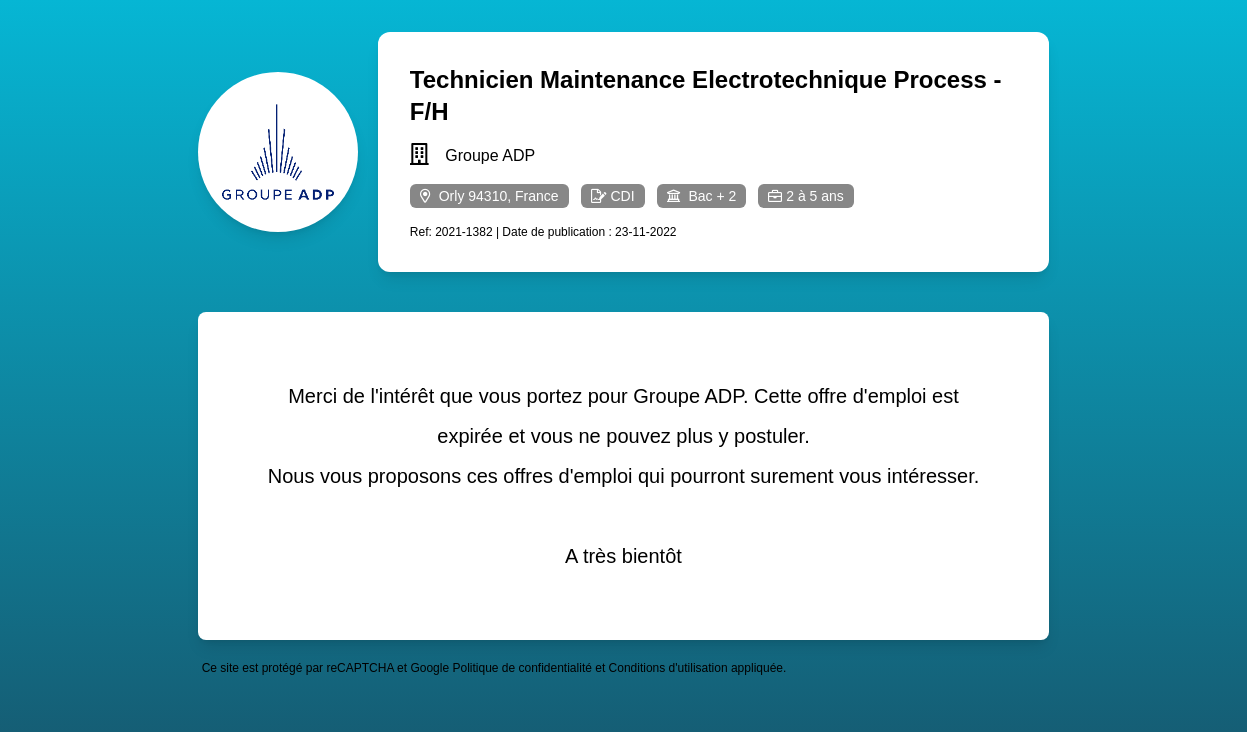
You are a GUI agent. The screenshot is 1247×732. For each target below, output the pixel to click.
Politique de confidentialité (521, 668)
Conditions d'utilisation (668, 668)
